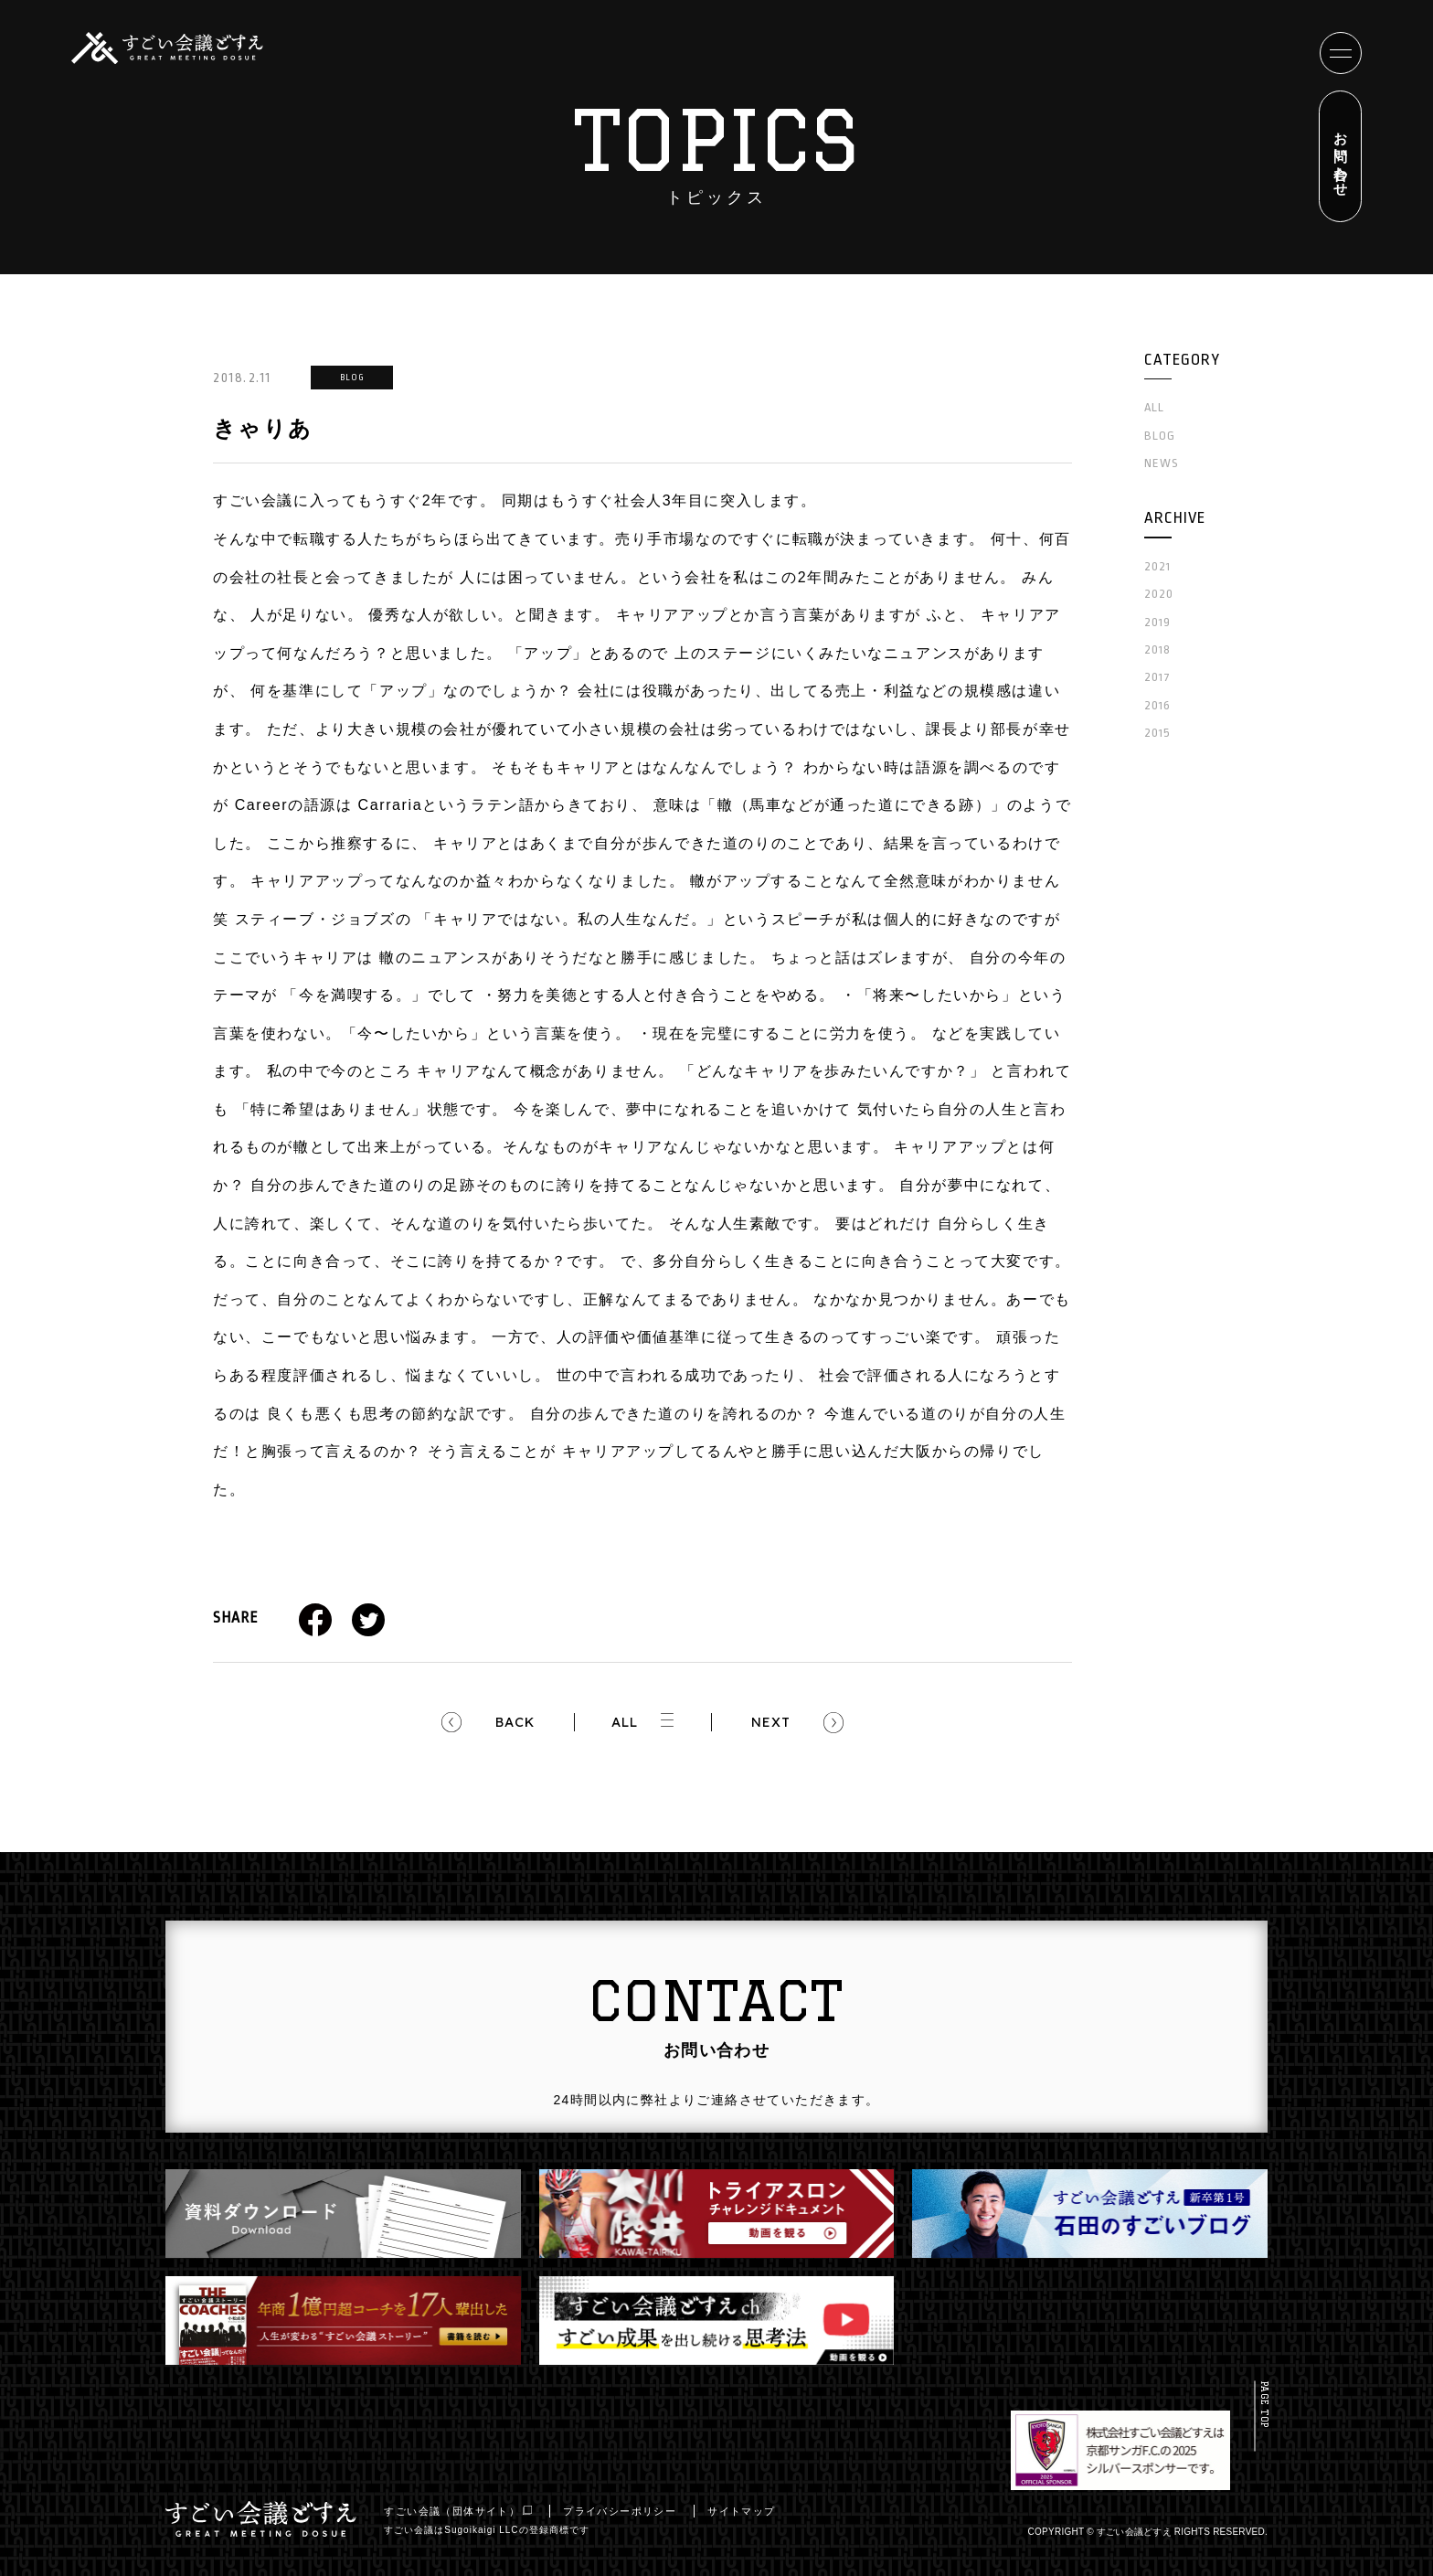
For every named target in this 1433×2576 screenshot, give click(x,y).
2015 (1157, 733)
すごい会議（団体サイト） (464, 2511)
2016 (1157, 705)
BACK (515, 1722)
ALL (624, 1722)
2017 (1157, 677)
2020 (1158, 594)
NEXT (770, 1722)
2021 (1157, 566)
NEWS (1161, 463)
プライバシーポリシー (626, 2511)
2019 (1157, 622)
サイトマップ (747, 2511)
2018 (1157, 649)
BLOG (1159, 435)
